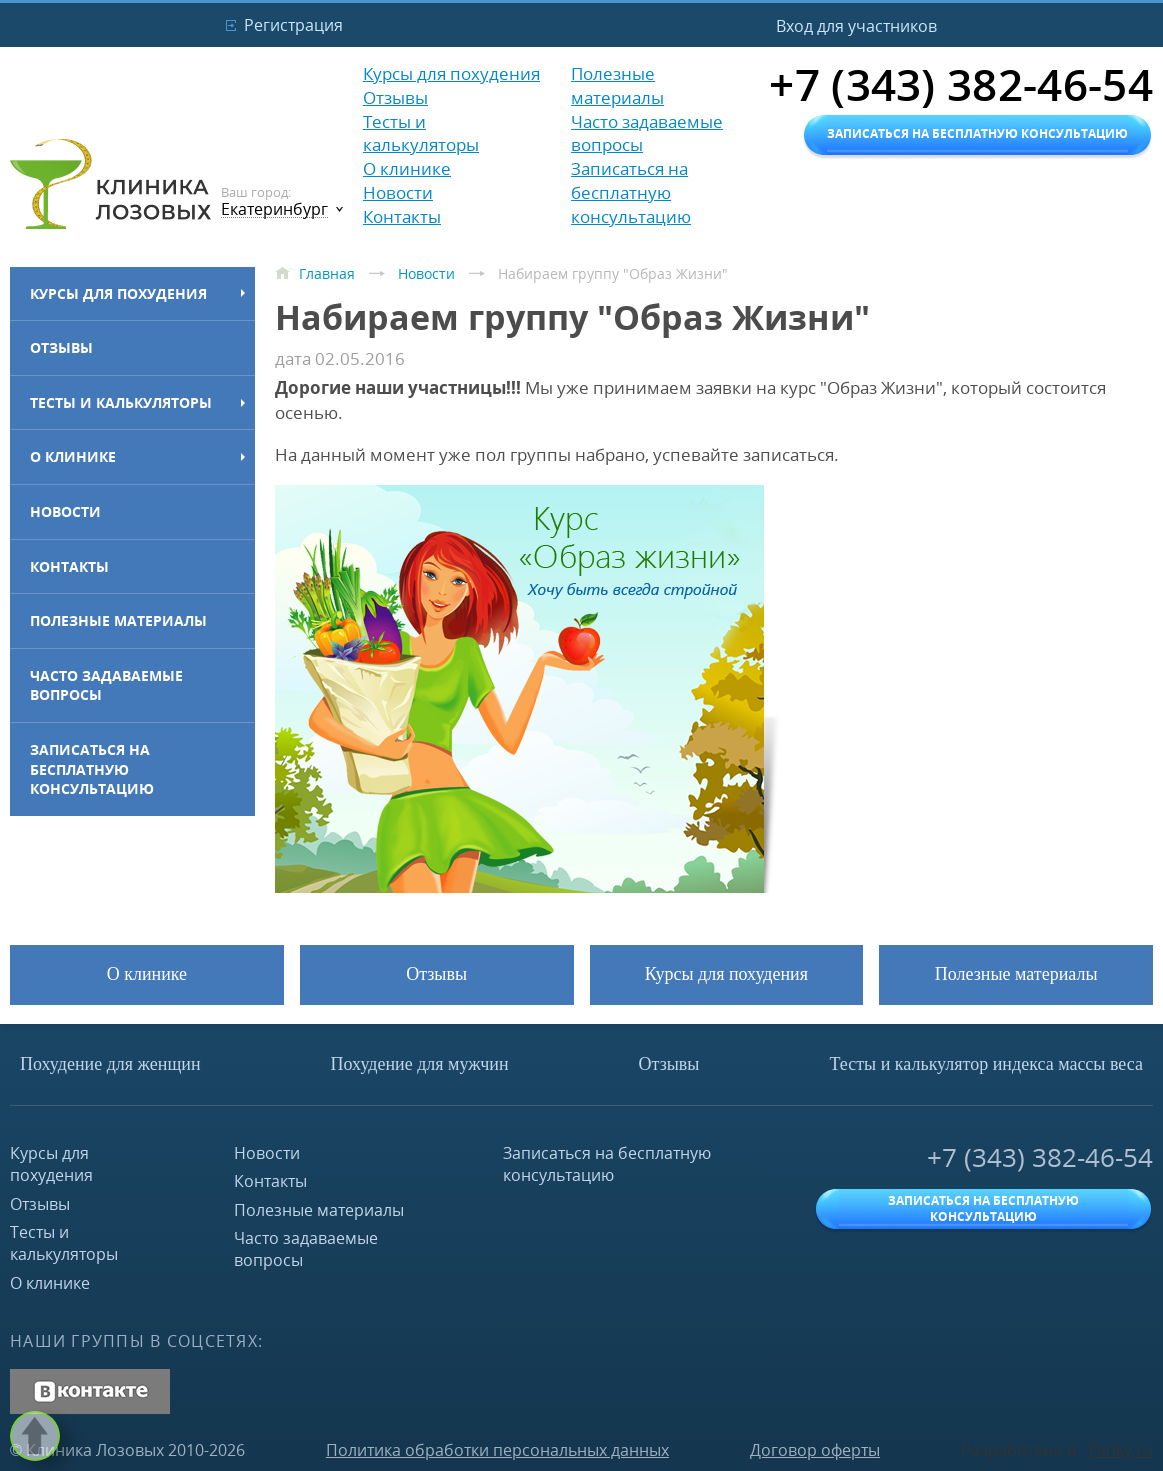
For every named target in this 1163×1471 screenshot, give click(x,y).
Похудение (110, 1064)
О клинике (73, 456)
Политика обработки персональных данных (497, 1450)
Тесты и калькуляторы (121, 402)
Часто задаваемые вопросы (106, 685)
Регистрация (293, 25)
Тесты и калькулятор (986, 1064)
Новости (65, 511)
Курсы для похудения (118, 293)
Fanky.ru (1121, 1450)
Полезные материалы (118, 620)
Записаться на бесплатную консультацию (92, 769)
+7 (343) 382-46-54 (1040, 1157)
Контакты (69, 566)
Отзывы (61, 347)
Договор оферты (815, 1450)
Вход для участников (856, 26)
